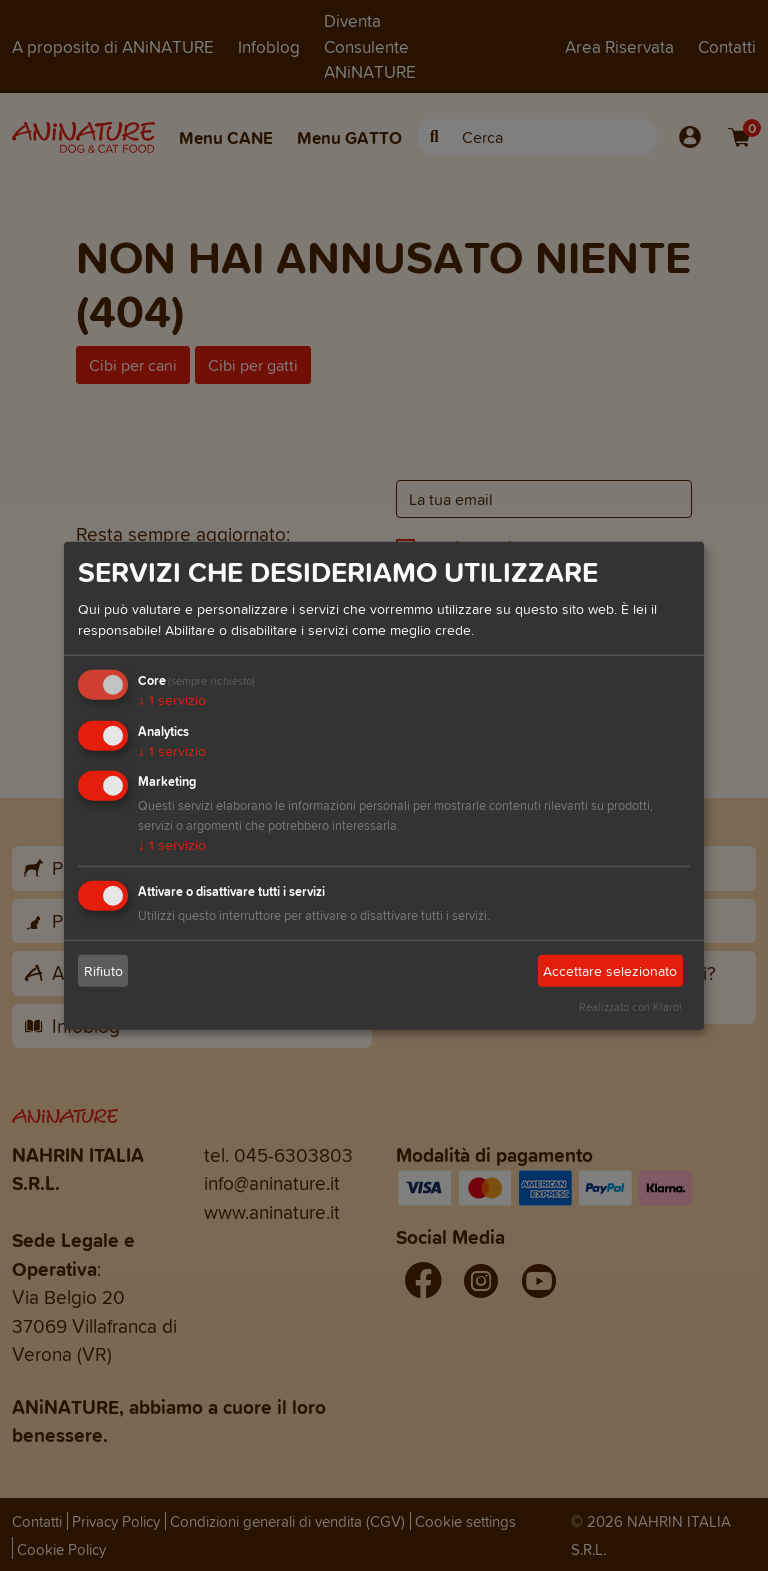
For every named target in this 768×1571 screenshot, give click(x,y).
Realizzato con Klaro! (630, 1007)
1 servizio (172, 700)
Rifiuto (103, 971)
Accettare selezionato (610, 971)
